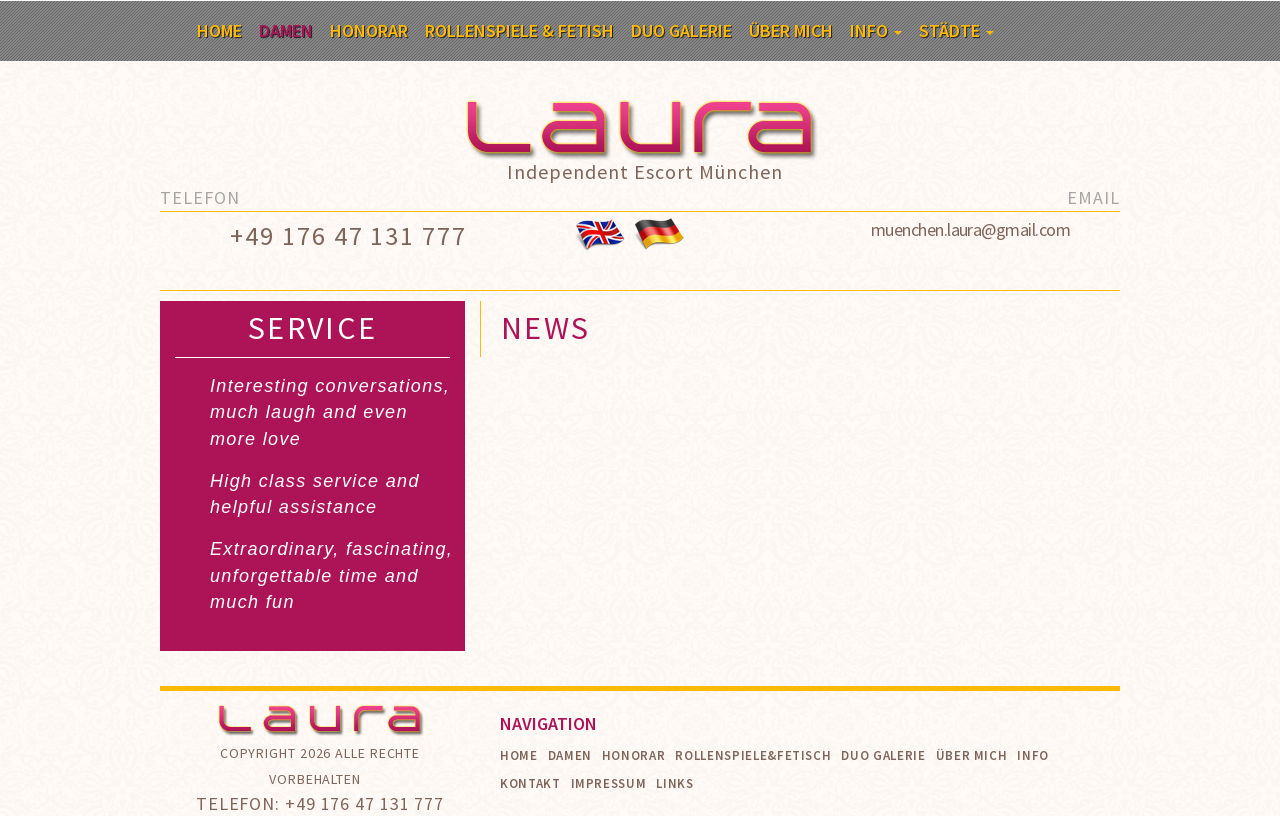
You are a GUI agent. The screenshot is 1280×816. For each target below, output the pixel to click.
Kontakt (530, 783)
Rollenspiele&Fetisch (753, 755)
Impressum (609, 783)
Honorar (369, 30)
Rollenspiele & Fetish (519, 30)
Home (219, 30)
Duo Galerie (681, 30)
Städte (956, 30)
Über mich (791, 30)
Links (674, 783)
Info (876, 30)
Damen (286, 30)
